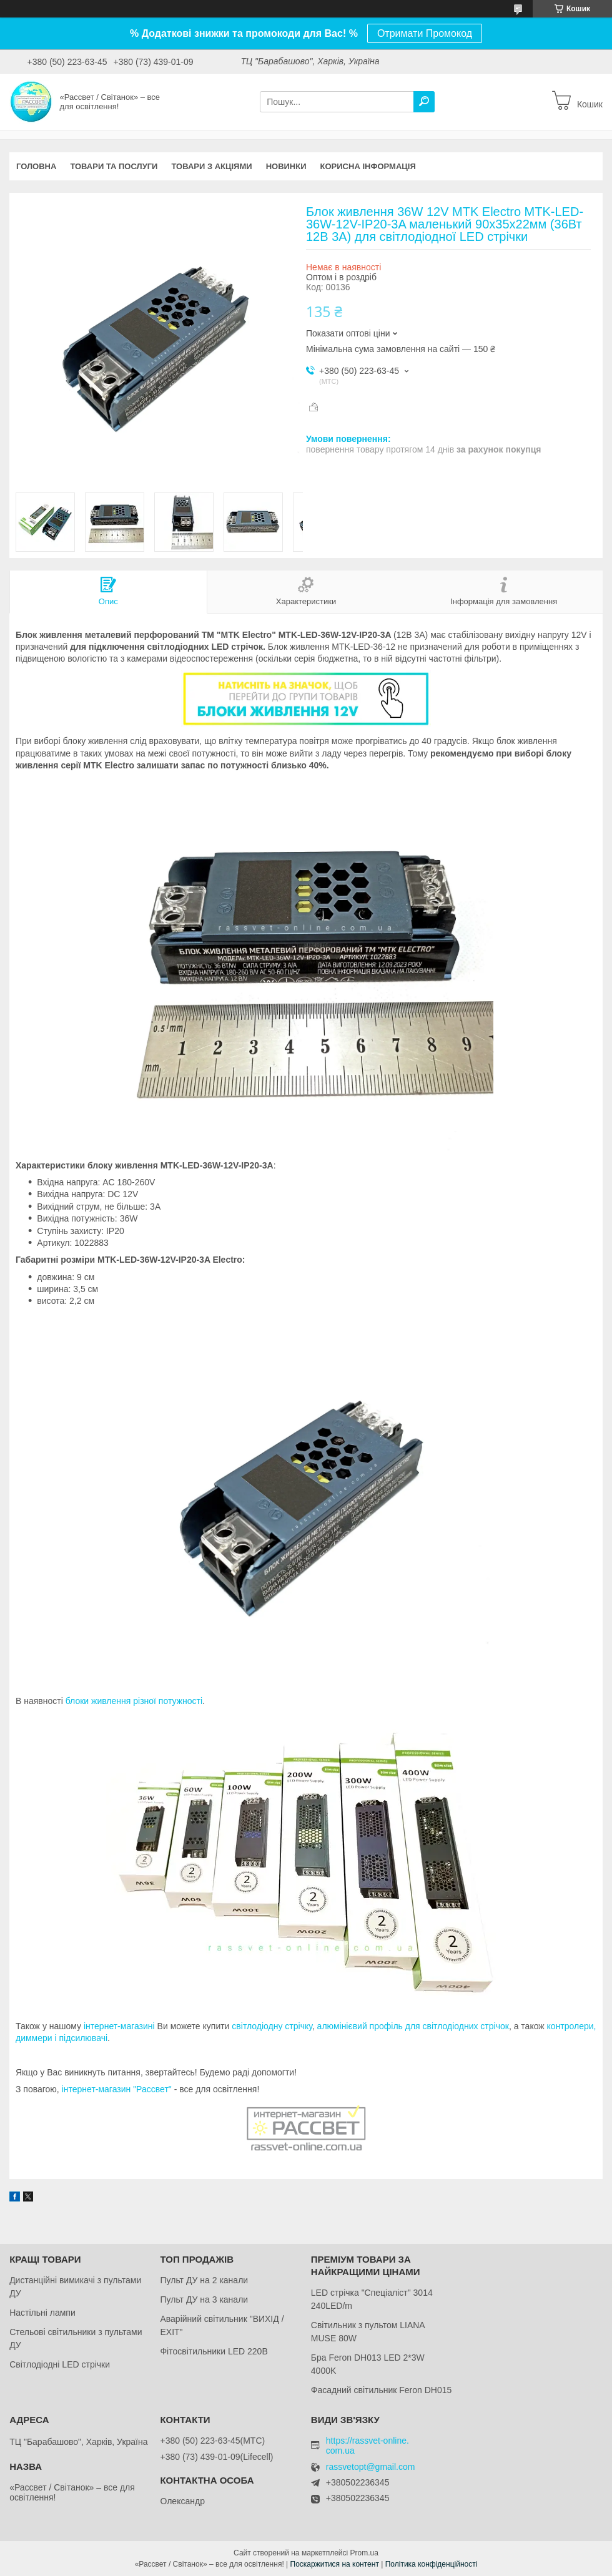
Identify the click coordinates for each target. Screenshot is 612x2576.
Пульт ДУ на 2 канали (204, 2280)
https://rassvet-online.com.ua (367, 2446)
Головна (36, 166)
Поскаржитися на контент (334, 2564)
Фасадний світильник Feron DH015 (381, 2390)
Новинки (286, 166)
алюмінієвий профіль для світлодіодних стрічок (413, 2026)
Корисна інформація (368, 166)
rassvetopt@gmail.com (370, 2467)
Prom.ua (364, 2553)
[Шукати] (424, 101)
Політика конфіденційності (431, 2564)
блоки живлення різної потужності (134, 1701)
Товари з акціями (211, 166)
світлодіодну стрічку (272, 2026)
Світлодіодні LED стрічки (59, 2364)
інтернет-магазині (119, 2026)
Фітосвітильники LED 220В (213, 2351)
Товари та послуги (113, 166)
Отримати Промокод (424, 33)
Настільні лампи (42, 2313)
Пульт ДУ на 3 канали (204, 2299)
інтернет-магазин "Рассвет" (117, 2089)
